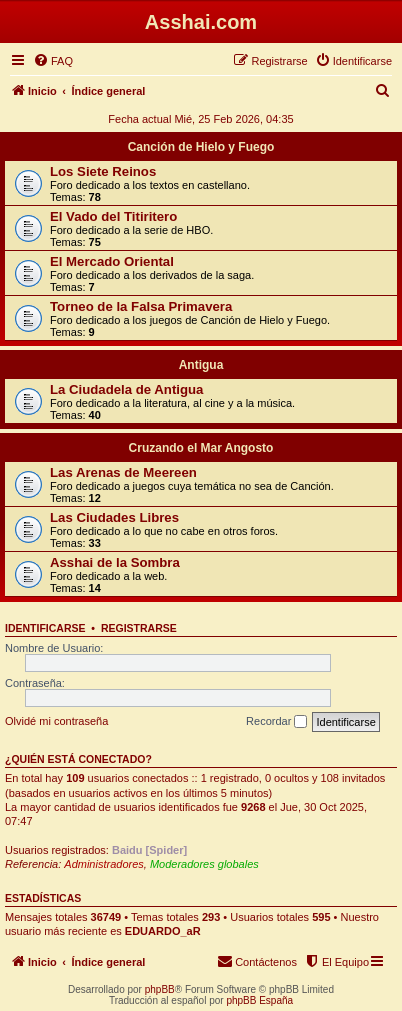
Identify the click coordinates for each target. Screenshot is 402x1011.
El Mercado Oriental (112, 261)
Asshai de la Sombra (115, 562)
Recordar (276, 722)
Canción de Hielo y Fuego (201, 147)
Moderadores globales (204, 864)
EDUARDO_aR (163, 931)
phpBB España (259, 1000)
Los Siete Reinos (103, 171)
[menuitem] (53, 61)
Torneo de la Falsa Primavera (141, 306)
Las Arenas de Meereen (123, 472)
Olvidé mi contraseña (56, 721)
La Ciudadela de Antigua (126, 389)
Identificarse (45, 628)
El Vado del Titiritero (113, 216)
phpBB (160, 989)
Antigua (201, 365)
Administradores (103, 864)
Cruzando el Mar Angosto (201, 448)
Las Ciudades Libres (114, 517)
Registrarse (139, 628)
